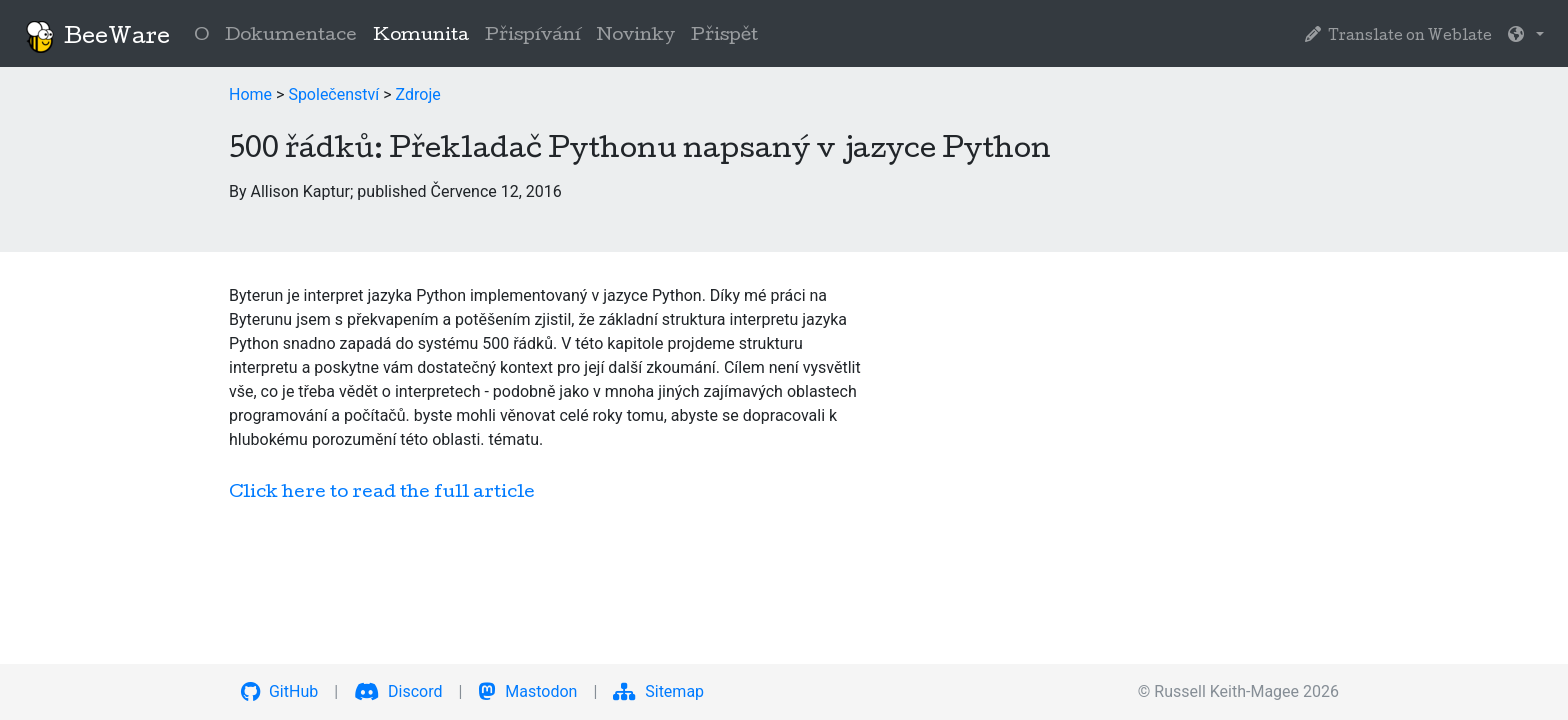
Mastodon (527, 691)
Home (250, 94)
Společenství (333, 94)
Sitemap (658, 691)
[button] (1526, 37)
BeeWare (97, 37)
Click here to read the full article (382, 493)
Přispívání (533, 36)
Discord (398, 691)
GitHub (279, 691)
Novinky (636, 36)
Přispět (724, 36)
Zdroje (418, 94)
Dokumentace (291, 36)
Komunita (425, 34)
